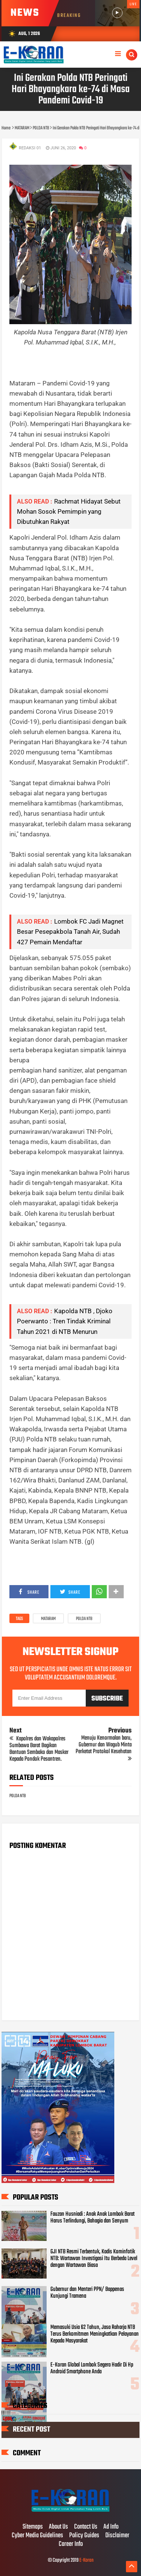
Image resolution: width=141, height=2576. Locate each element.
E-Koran (86, 2560)
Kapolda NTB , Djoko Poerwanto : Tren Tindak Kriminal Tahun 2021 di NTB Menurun (64, 1321)
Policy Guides (84, 2536)
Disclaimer (117, 2536)
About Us (58, 2527)
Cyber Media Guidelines (37, 2536)
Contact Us (85, 2527)
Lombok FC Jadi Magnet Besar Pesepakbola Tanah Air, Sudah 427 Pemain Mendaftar (70, 931)
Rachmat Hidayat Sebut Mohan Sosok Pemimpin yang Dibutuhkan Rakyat (69, 511)
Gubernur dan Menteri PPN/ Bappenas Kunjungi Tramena (87, 2293)
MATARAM (48, 1619)
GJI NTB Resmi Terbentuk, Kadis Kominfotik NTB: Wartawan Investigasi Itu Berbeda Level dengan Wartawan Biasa (93, 2258)
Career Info (71, 2544)
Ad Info (110, 2527)
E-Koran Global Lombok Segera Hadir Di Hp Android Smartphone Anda (91, 2368)
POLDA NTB (84, 1619)
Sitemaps (33, 2527)
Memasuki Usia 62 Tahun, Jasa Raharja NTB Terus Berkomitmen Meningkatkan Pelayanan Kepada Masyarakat (94, 2334)
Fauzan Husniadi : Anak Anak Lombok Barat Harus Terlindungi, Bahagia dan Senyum (92, 2217)
